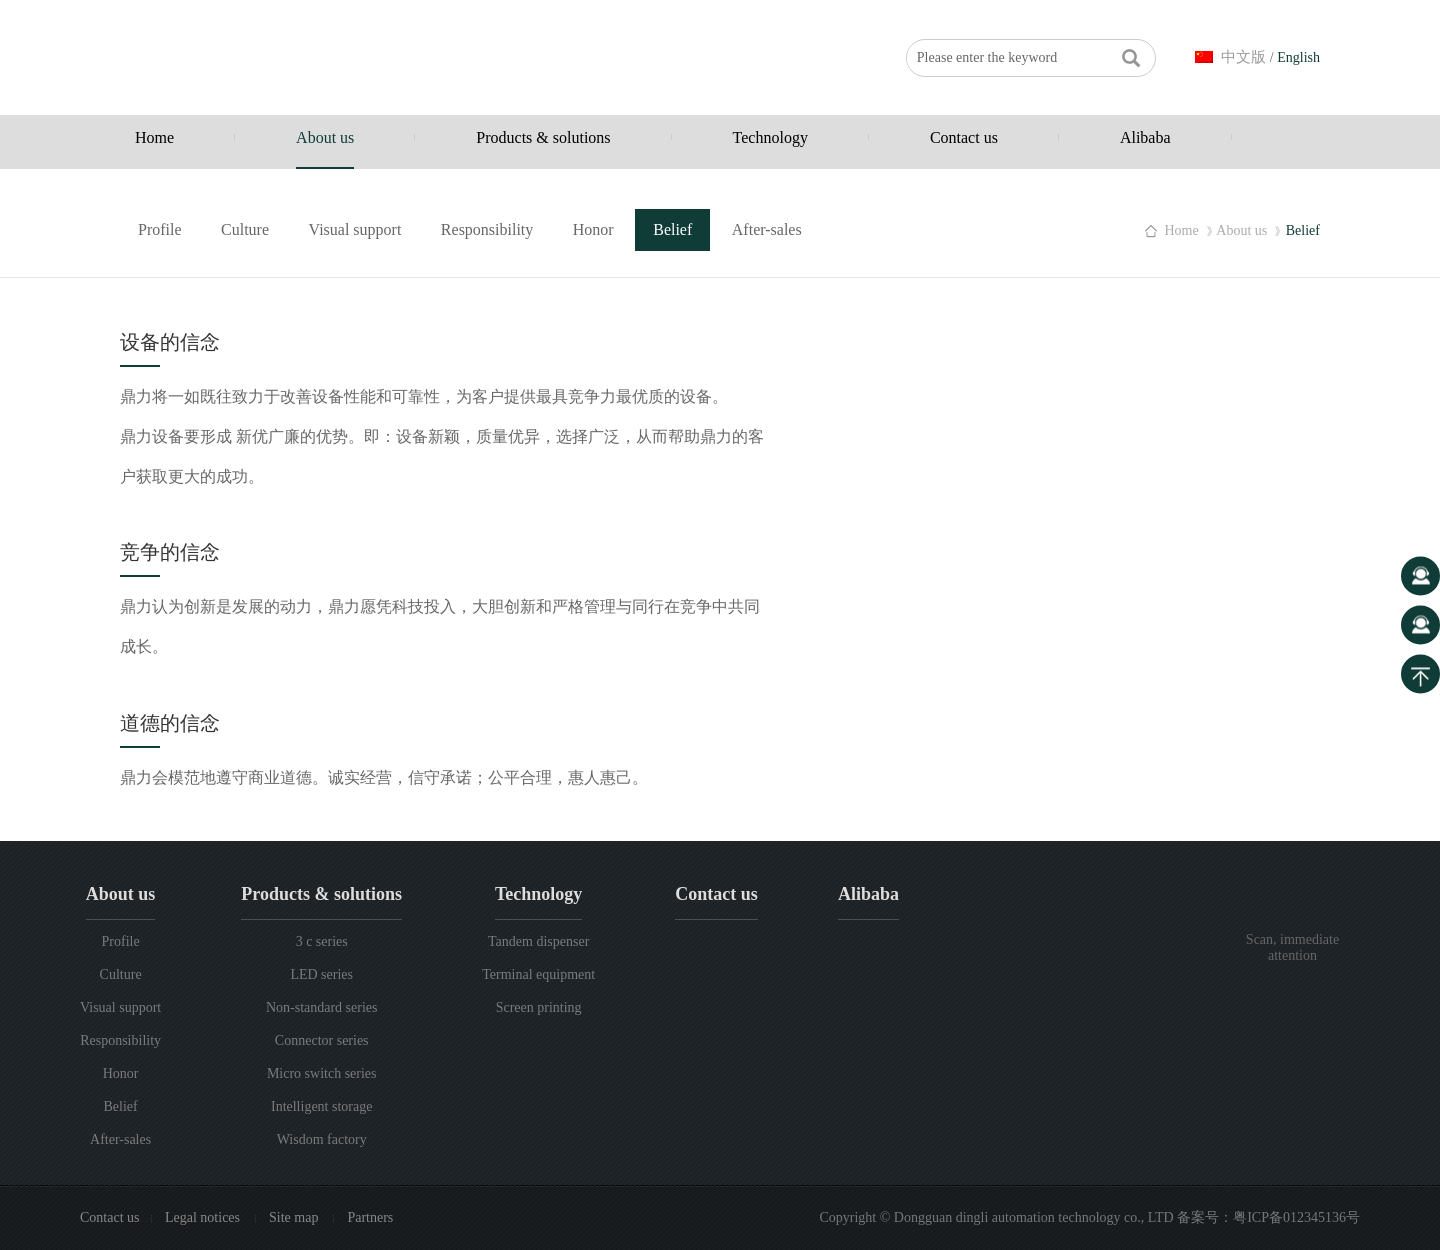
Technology (770, 137)
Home (154, 137)
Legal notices (204, 1217)
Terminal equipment (538, 974)
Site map (295, 1217)
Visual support (355, 229)
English (1298, 57)
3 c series (322, 941)
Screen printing (539, 1007)
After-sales (767, 229)
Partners (370, 1217)
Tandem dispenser (538, 941)
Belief (672, 229)
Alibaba (1145, 137)
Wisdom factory (322, 1139)
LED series (321, 974)
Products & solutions (543, 137)
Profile (160, 229)
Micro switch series (322, 1073)
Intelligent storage (321, 1106)
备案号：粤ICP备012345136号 (1268, 1217)
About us (325, 137)
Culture (245, 229)
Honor (593, 229)
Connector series (322, 1040)
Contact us (964, 137)
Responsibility (487, 229)
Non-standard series (322, 1007)
